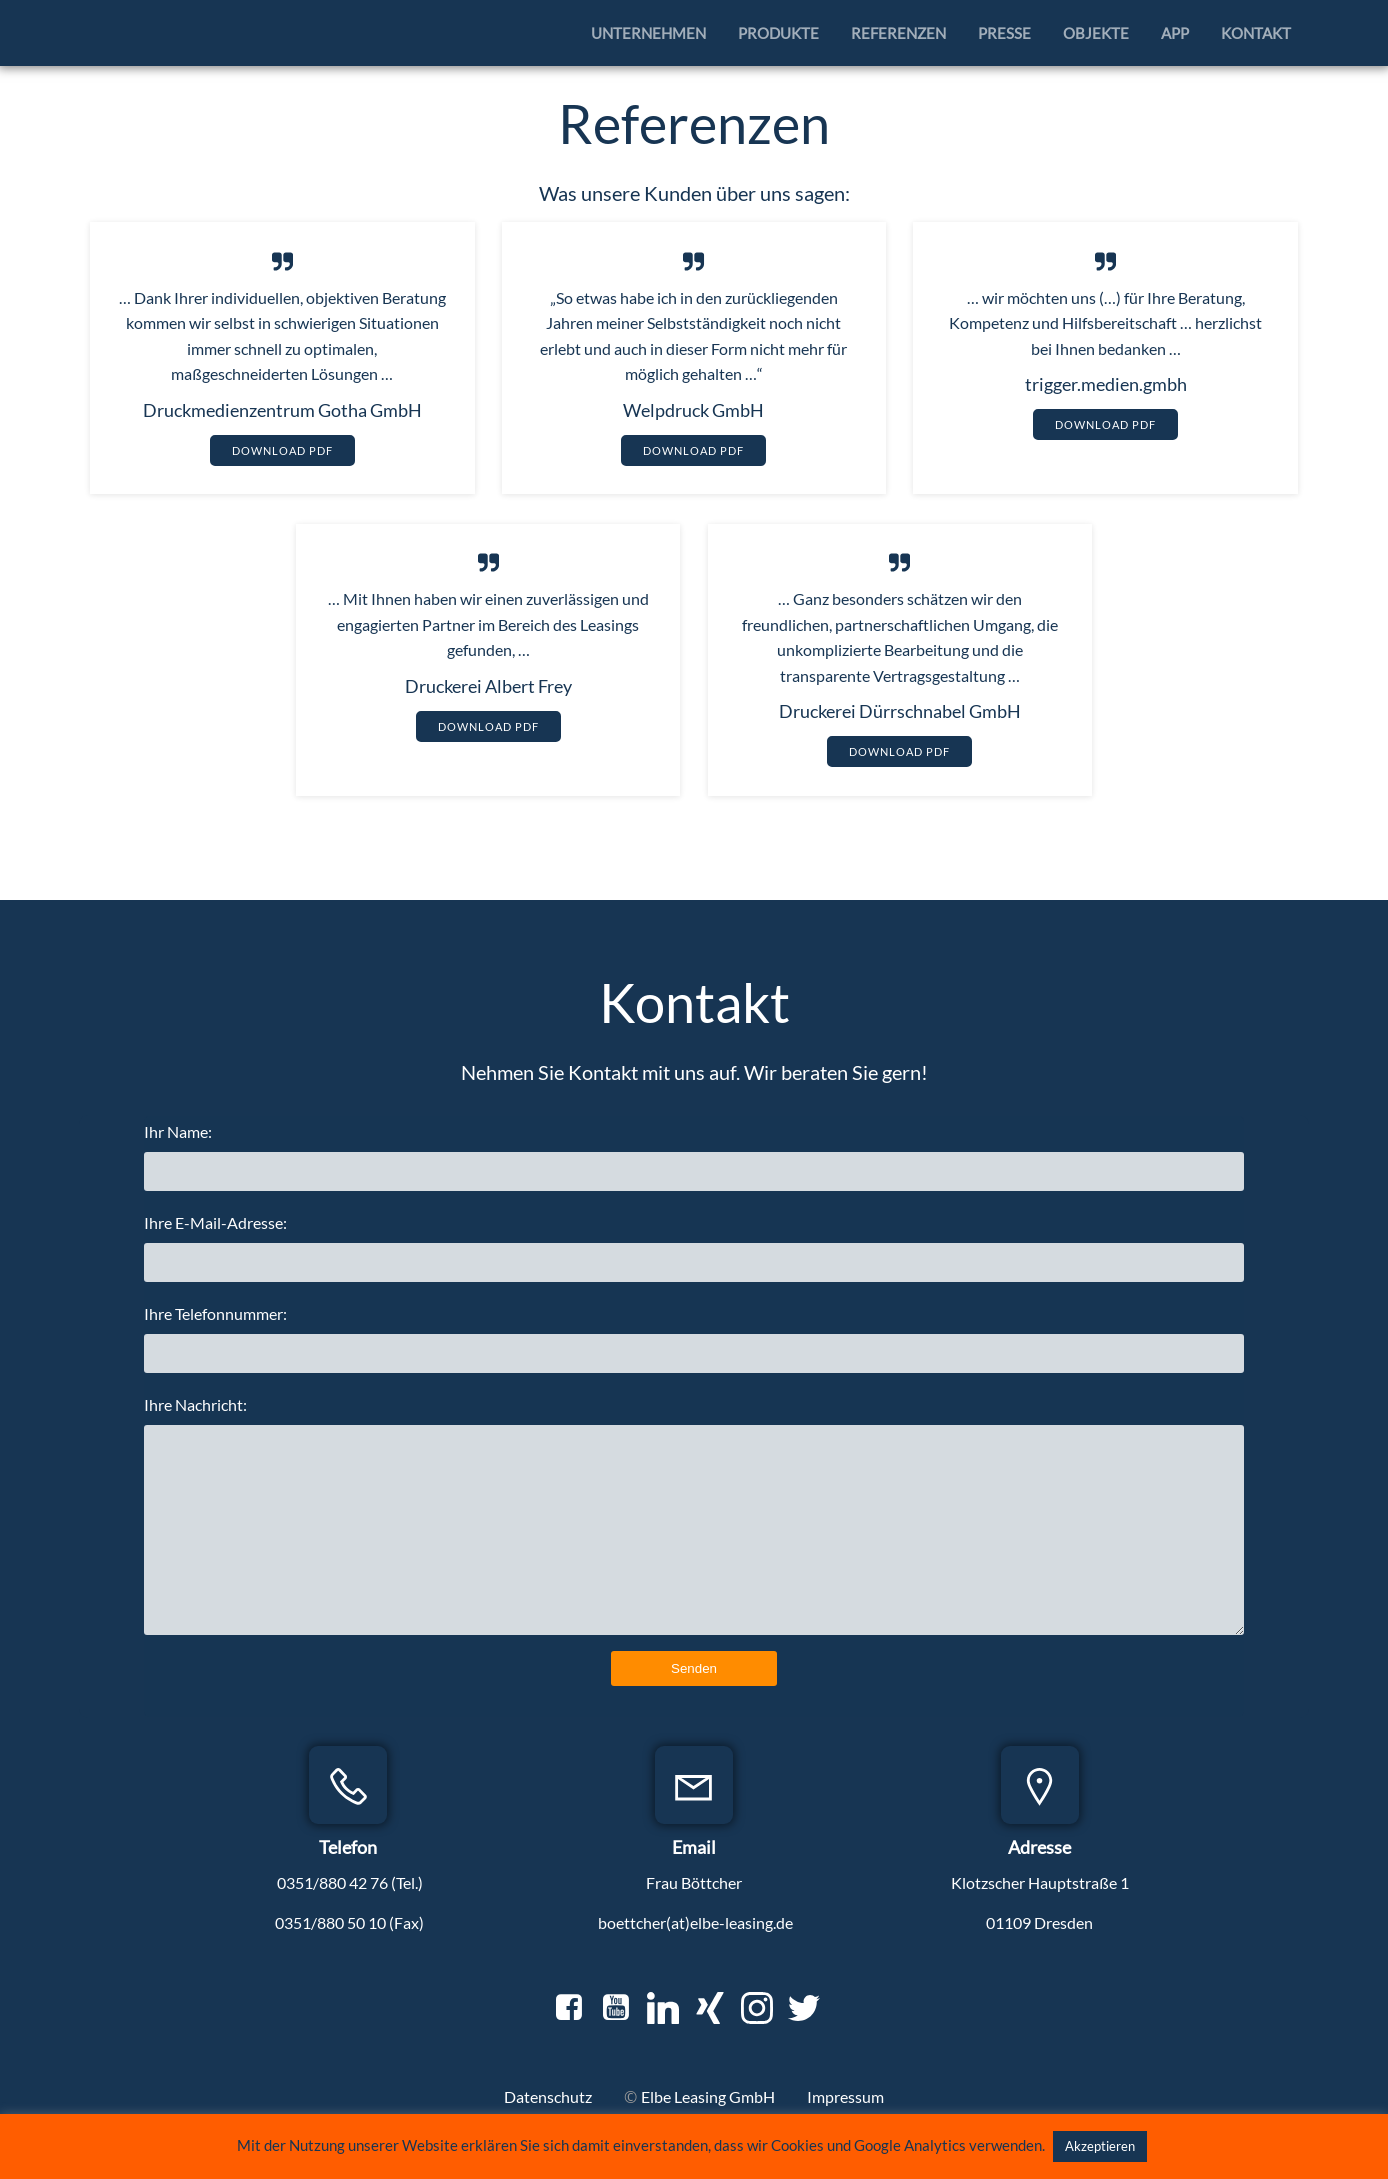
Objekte (1099, 31)
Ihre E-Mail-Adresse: (694, 1258)
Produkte (781, 31)
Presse (1007, 31)
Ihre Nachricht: (694, 1526)
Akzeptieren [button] (1100, 2146)
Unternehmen (651, 31)
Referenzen (901, 31)
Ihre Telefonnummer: (694, 1349)
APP (1178, 31)
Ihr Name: (694, 1167)
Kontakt (1259, 31)
